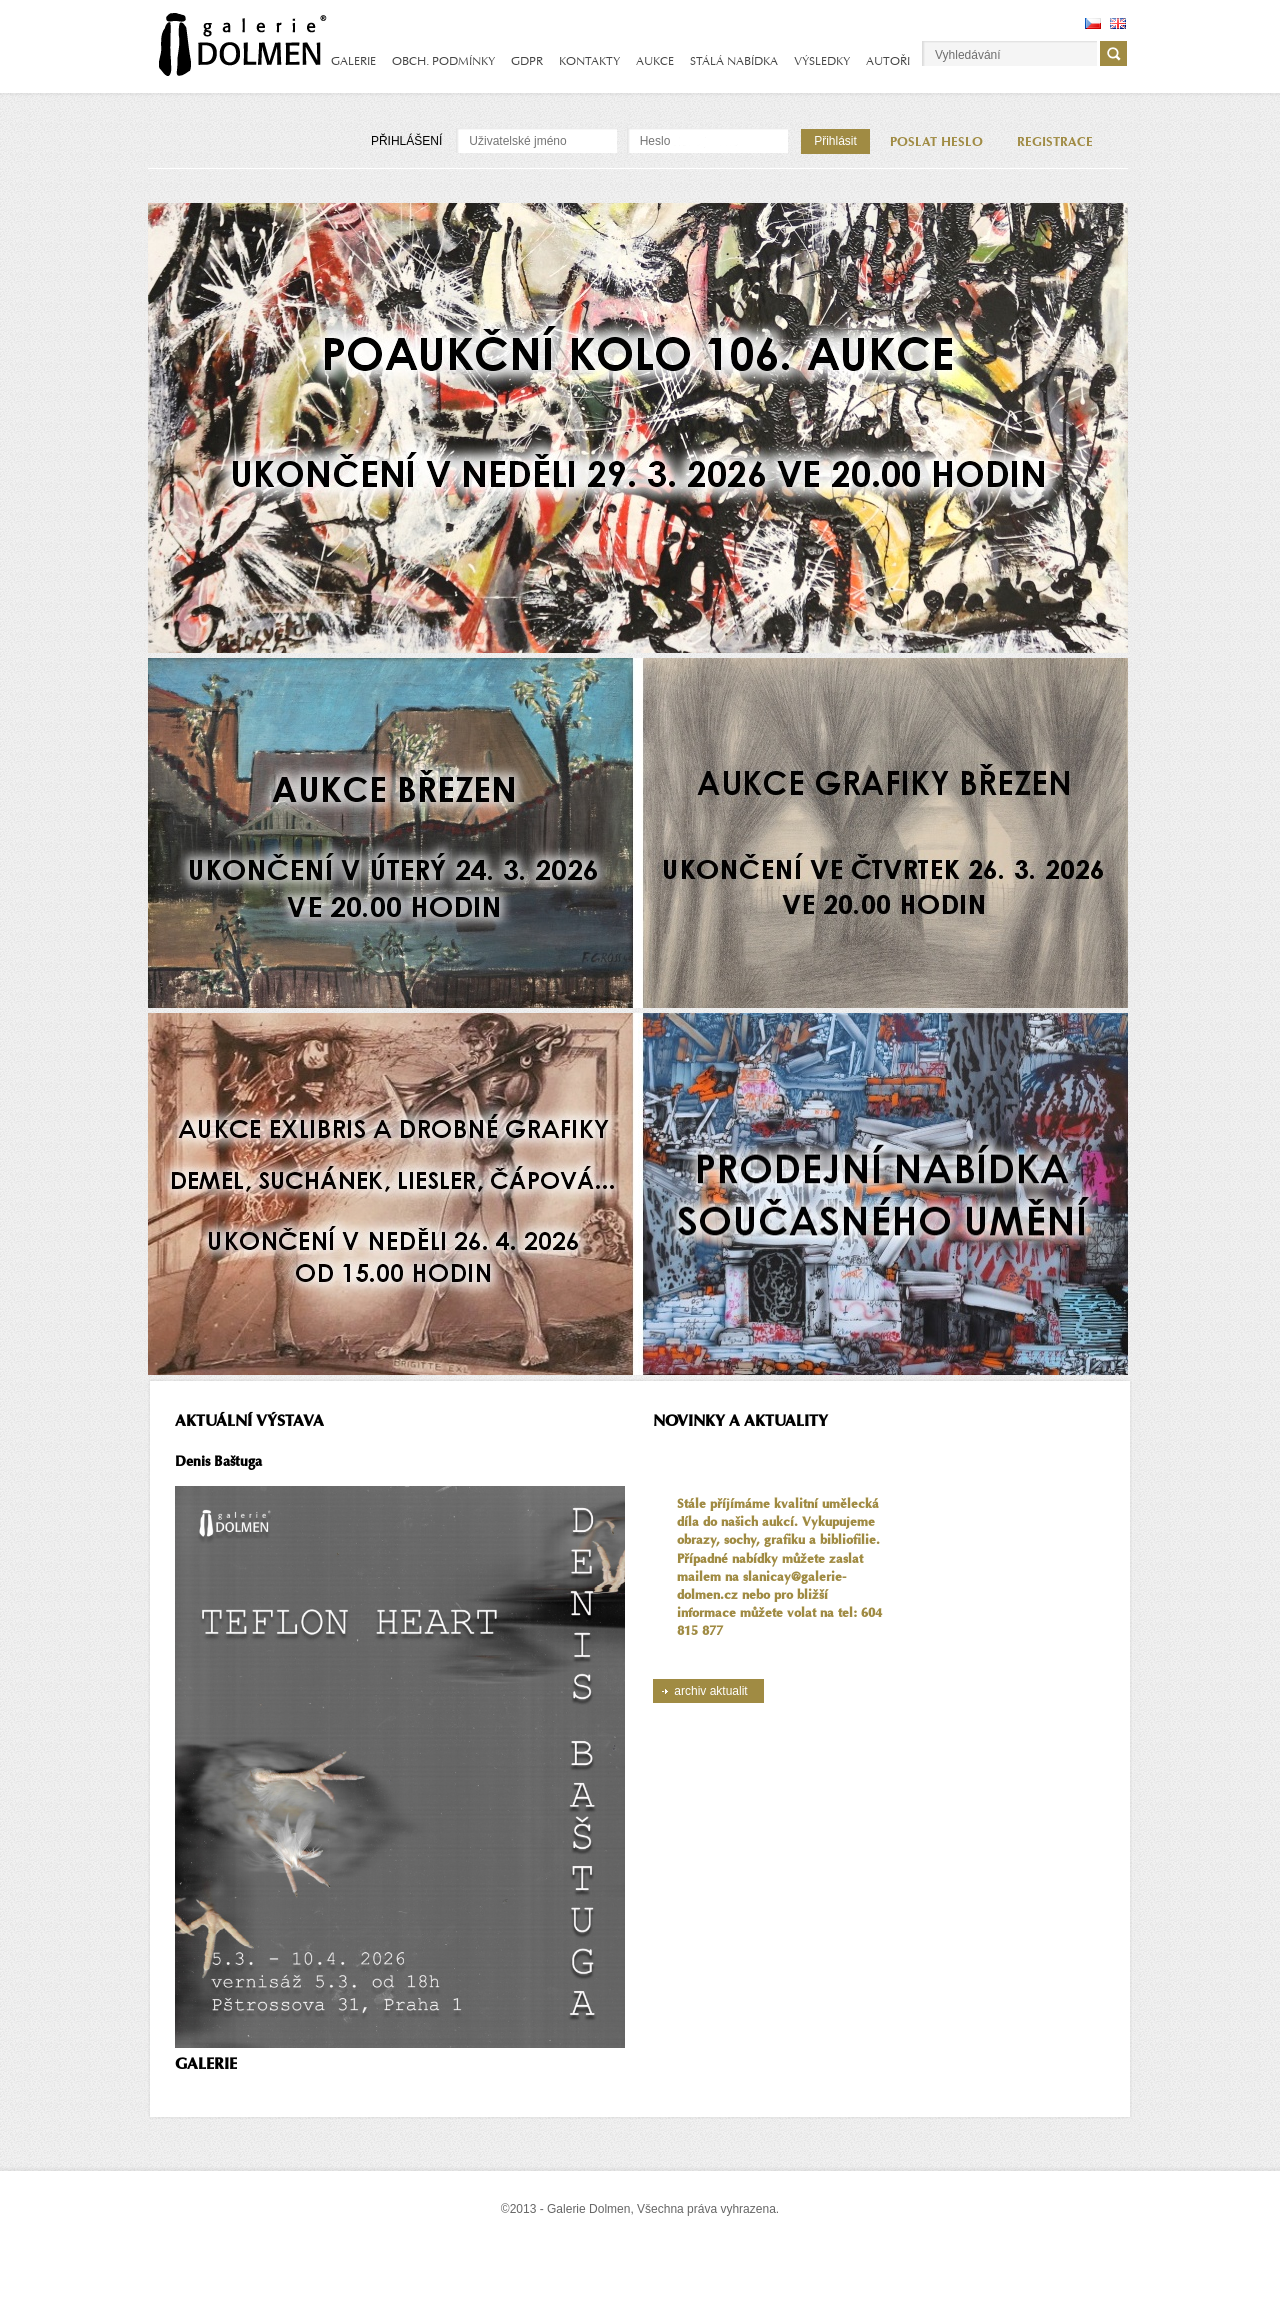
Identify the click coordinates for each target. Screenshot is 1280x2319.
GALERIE (353, 61)
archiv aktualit (710, 1691)
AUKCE (655, 61)
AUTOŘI (888, 61)
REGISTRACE (1055, 142)
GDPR (527, 61)
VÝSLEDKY (822, 61)
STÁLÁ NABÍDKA (734, 61)
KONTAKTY (589, 61)
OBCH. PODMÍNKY (443, 61)
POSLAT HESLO (936, 142)
